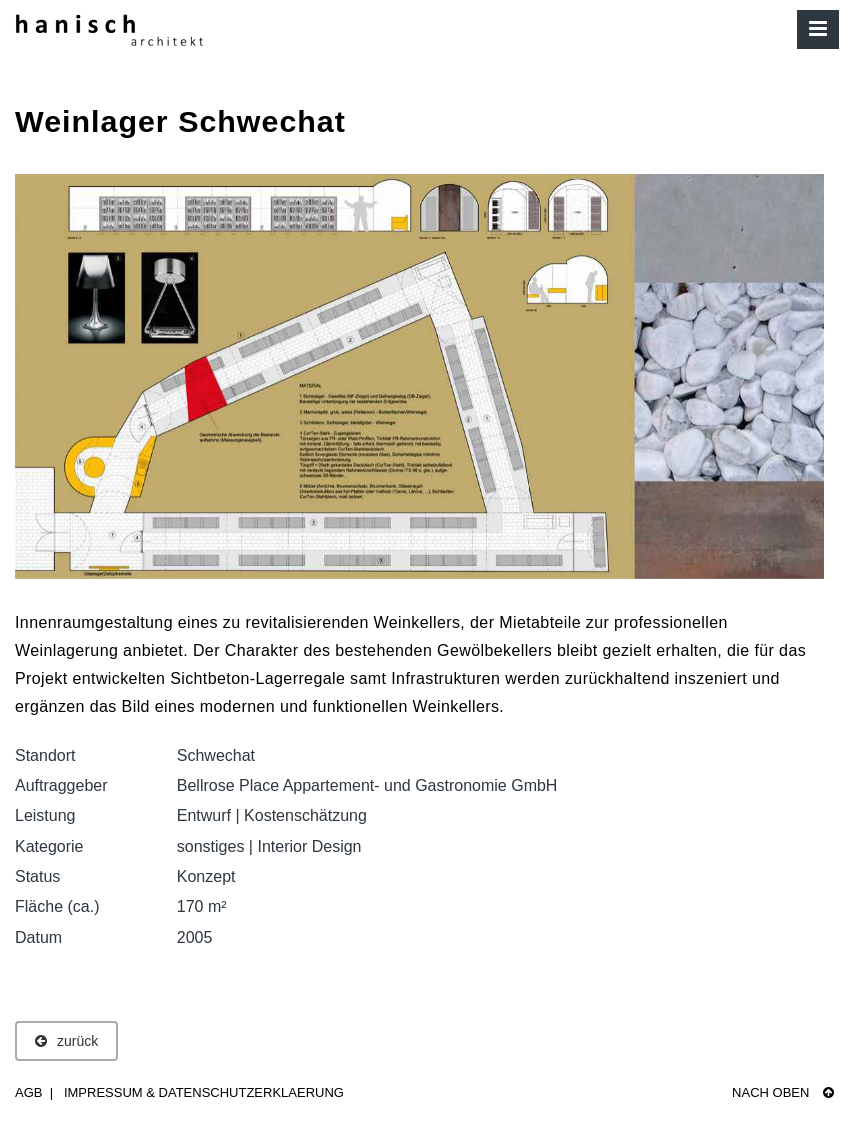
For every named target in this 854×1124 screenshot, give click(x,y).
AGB (28, 1092)
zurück (66, 1041)
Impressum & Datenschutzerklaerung (204, 1092)
